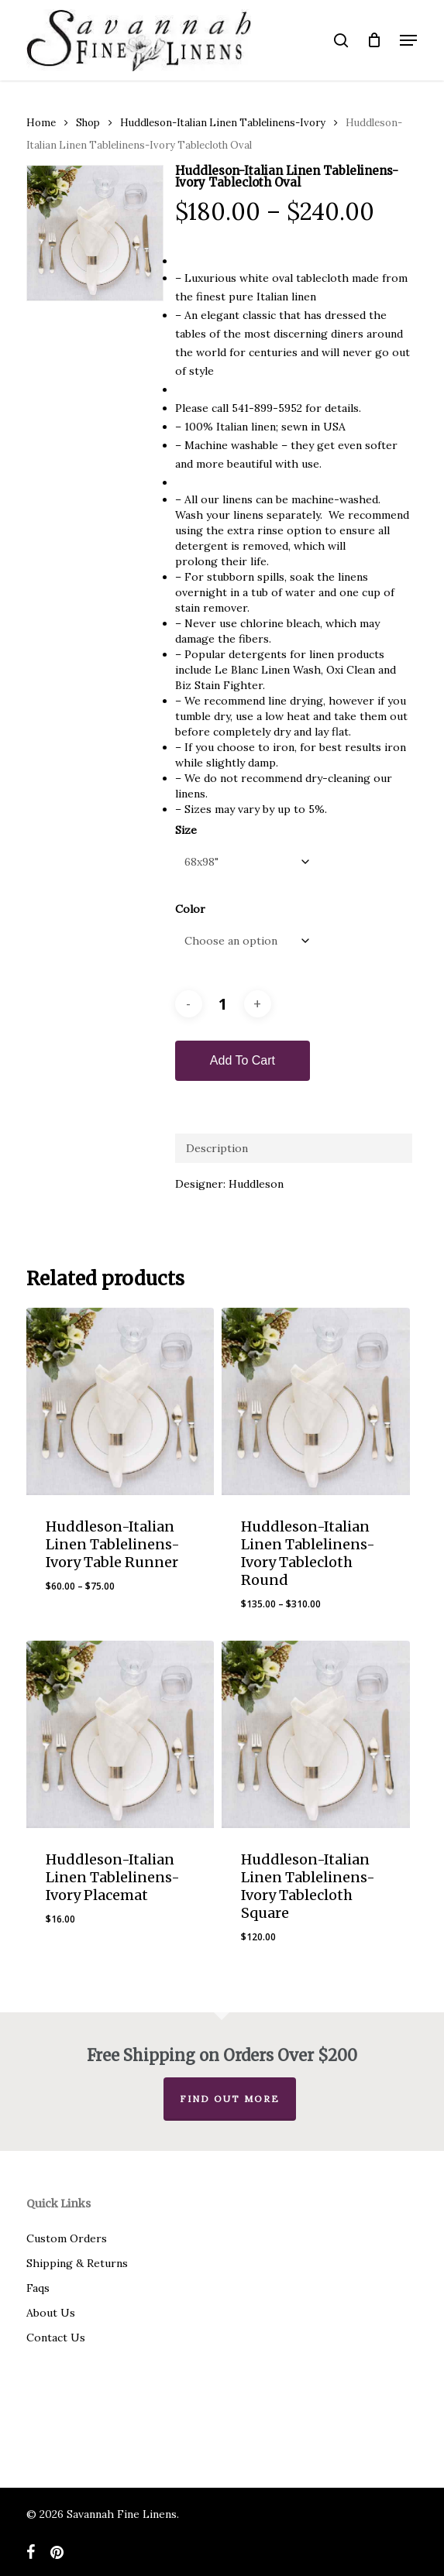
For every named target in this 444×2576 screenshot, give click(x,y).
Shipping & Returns (77, 2263)
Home (41, 122)
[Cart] (374, 40)
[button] (408, 40)
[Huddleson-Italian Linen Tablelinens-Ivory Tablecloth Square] (315, 1734)
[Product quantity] (223, 1003)
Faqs (38, 2288)
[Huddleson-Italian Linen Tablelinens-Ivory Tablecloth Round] (315, 1401)
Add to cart (242, 1060)
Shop (88, 122)
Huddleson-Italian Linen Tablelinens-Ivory (222, 122)
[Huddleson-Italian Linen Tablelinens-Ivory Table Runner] (120, 1401)
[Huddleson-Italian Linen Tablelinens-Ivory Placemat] (120, 1734)
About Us (50, 2313)
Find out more (230, 2098)
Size (186, 830)
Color (190, 909)
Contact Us (55, 2337)
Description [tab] (217, 1148)
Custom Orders (66, 2238)
